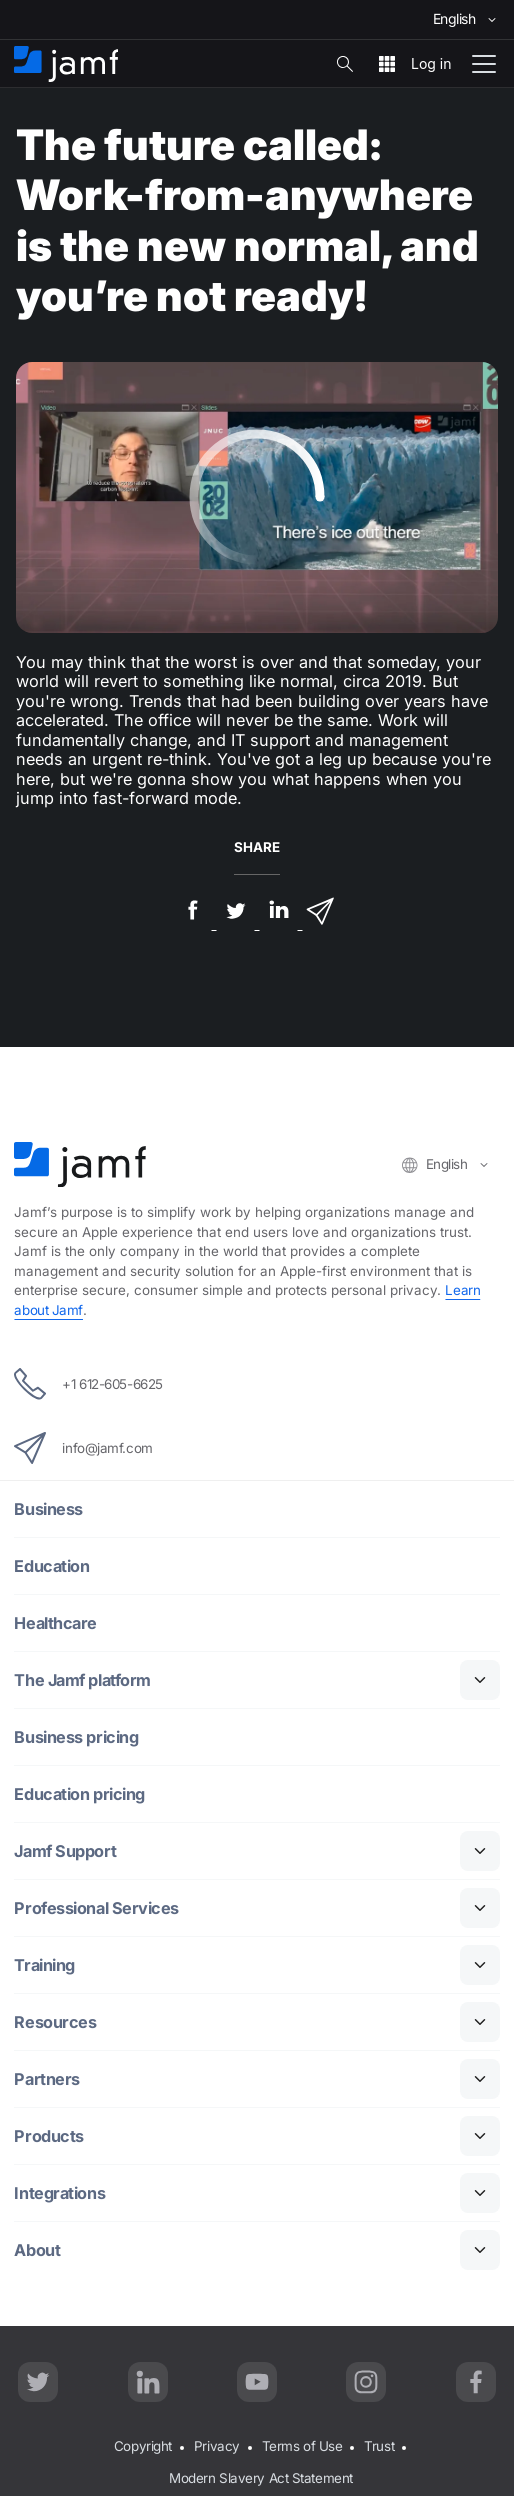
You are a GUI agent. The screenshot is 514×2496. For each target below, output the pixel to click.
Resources (55, 2021)
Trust (379, 2446)
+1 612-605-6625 (88, 1384)
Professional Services (96, 1907)
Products (48, 2135)
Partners (46, 2078)
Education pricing (79, 1793)
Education (51, 1565)
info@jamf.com (83, 1448)
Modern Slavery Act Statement (260, 2478)
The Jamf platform (82, 1679)
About (37, 2249)
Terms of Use (302, 2446)
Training (44, 1964)
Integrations (59, 2192)
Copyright (143, 2446)
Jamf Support (65, 1850)
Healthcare (55, 1622)
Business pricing (76, 1736)
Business (48, 1508)
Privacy (217, 2446)
